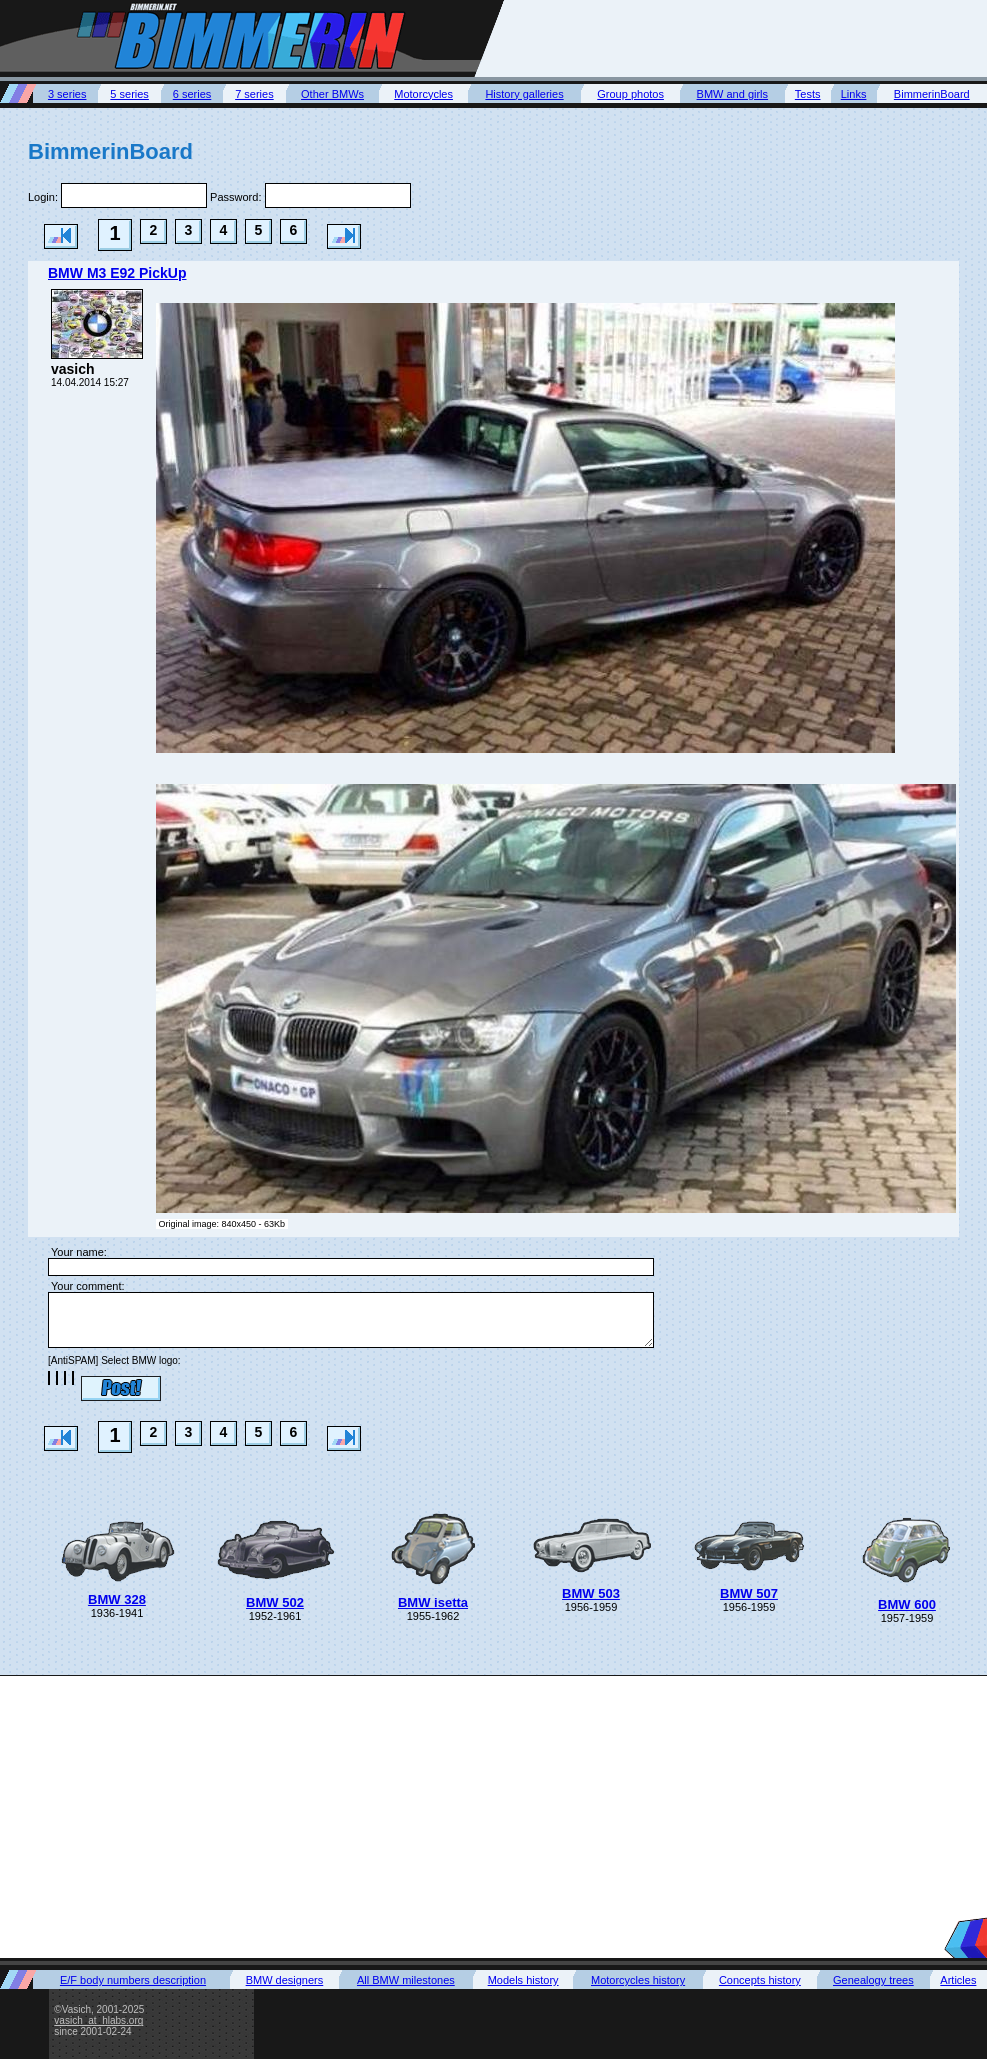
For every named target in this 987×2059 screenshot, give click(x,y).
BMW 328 (117, 1599)
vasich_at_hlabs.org (98, 2020)
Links (854, 94)
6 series (192, 94)
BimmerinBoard (932, 94)
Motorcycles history (638, 1980)
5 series (129, 94)
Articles (958, 1980)
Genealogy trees (873, 1980)
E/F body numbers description (133, 1980)
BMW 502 (275, 1602)
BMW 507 (749, 1593)
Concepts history (760, 1980)
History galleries (524, 94)
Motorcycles (423, 94)
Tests (808, 94)
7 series (254, 94)
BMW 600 (907, 1604)
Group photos (630, 94)
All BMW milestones (406, 1980)
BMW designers (285, 1980)
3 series (67, 94)
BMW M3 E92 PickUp (117, 273)
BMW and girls (733, 94)
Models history (523, 1980)
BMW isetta (433, 1602)
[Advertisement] (494, 1816)
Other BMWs (332, 94)
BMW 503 (591, 1593)
